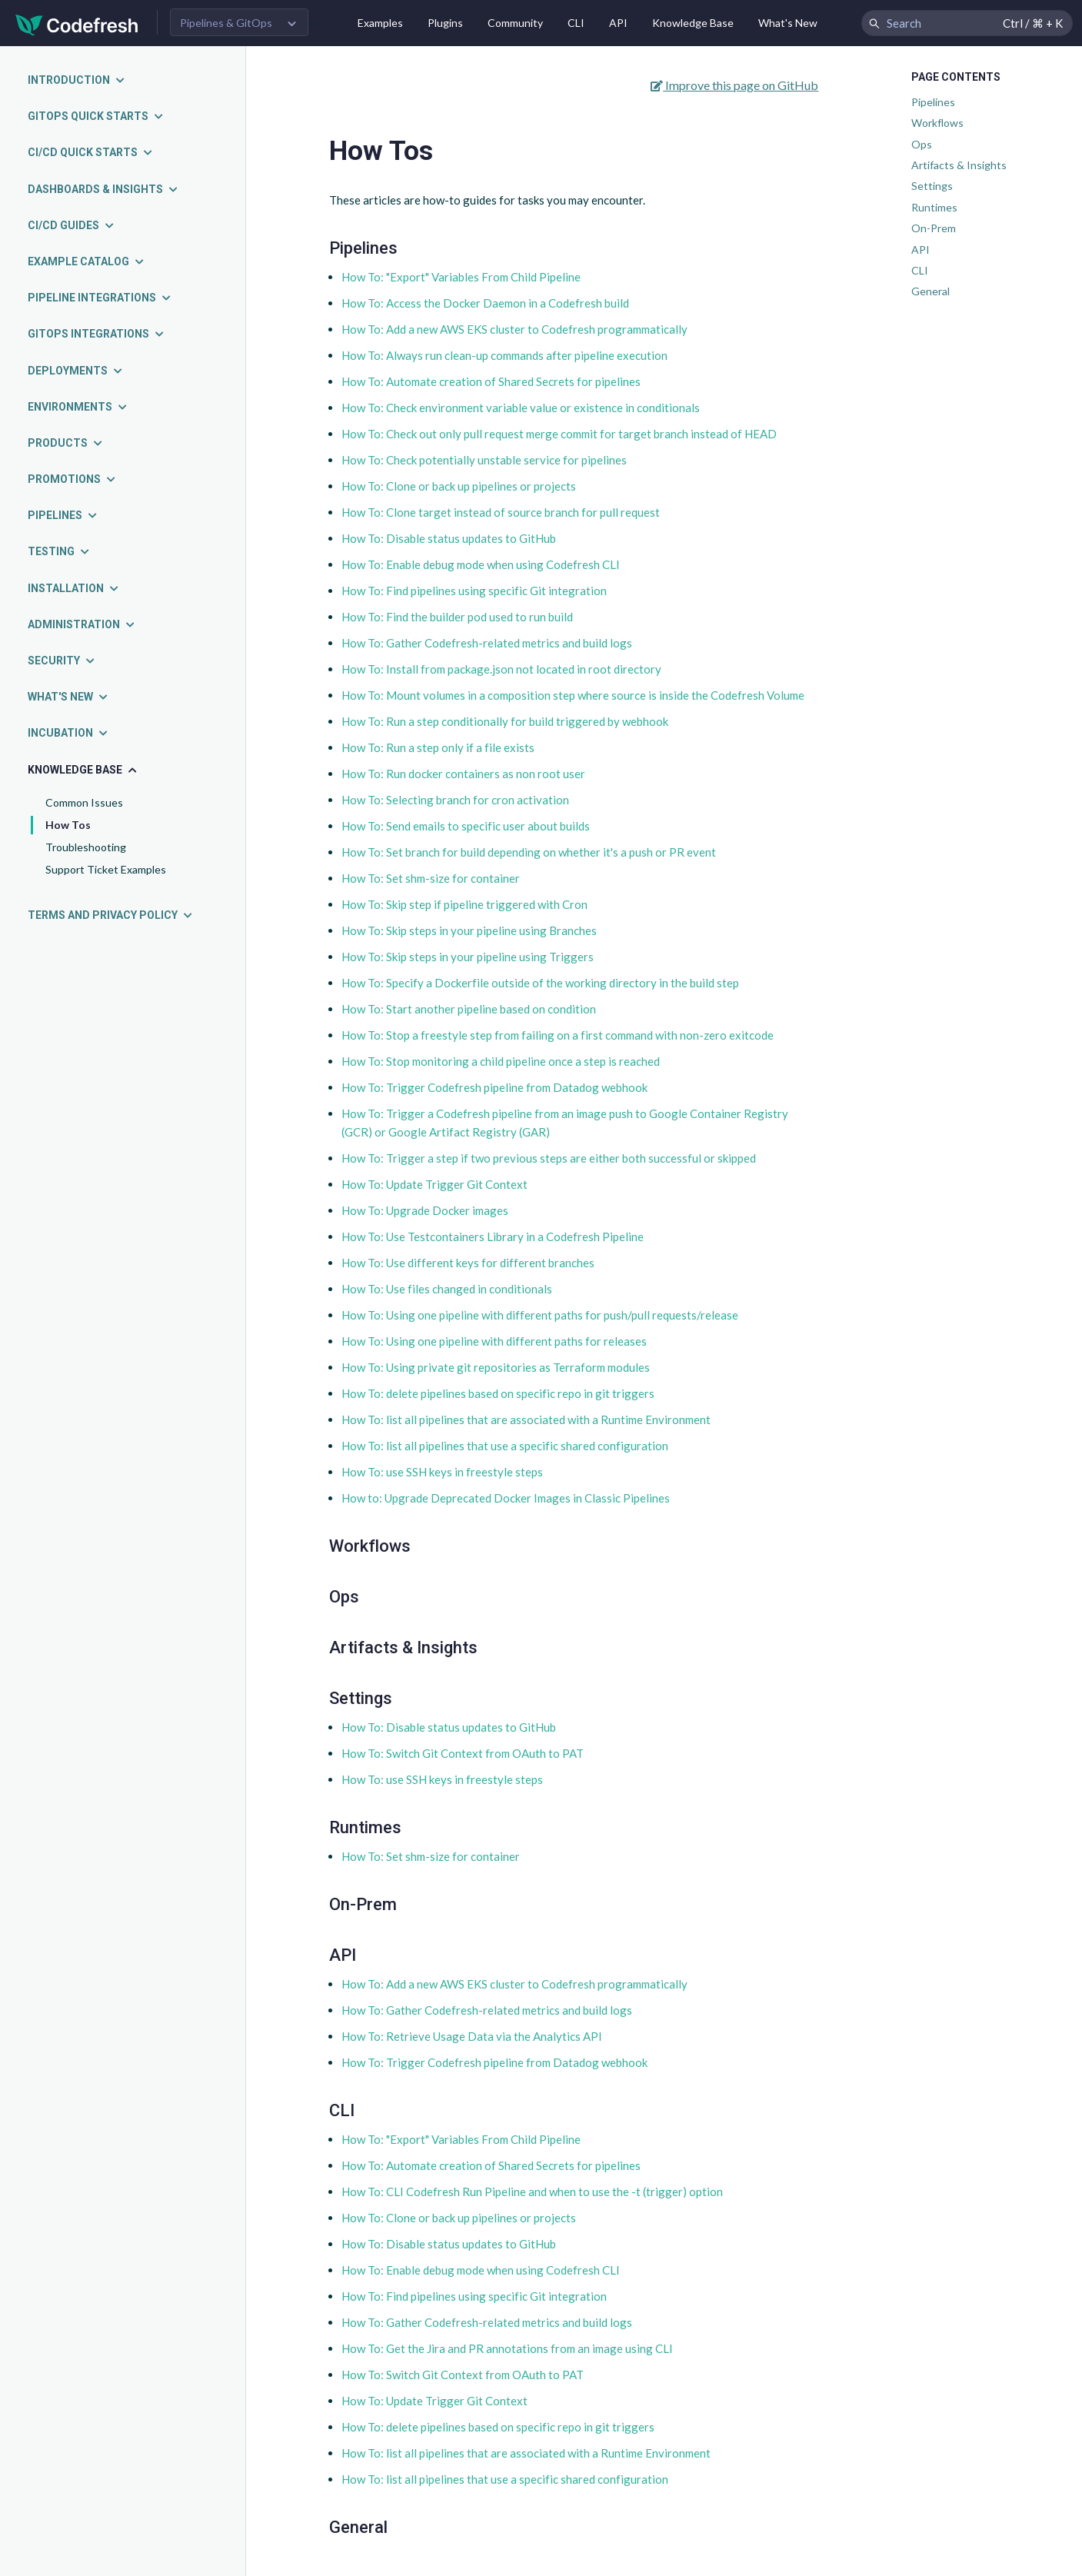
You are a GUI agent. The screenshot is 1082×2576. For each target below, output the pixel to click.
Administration (82, 624)
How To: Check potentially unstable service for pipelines (484, 460)
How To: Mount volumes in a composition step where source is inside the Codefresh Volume (572, 695)
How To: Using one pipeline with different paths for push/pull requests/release (539, 1315)
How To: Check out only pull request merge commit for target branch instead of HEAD (559, 434)
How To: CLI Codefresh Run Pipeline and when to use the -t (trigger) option (532, 2191)
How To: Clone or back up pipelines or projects (458, 486)
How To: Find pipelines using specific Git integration (474, 590)
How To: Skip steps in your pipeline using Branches (469, 930)
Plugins (445, 22)
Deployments (76, 370)
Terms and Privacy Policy (111, 915)
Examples (380, 22)
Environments (78, 407)
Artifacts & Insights (959, 164)
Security (62, 660)
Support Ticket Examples (105, 869)
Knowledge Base (693, 22)
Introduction (77, 80)
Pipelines (63, 515)
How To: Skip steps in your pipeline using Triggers (467, 957)
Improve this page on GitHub (734, 85)
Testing (59, 551)
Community (515, 22)
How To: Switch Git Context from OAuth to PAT (462, 1753)
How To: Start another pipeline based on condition (468, 1009)
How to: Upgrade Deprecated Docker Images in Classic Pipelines (505, 1498)
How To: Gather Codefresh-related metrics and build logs (486, 643)
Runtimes (934, 207)
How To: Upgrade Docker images (424, 1210)
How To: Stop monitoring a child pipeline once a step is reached (500, 1061)
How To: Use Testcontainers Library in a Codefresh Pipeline (492, 1236)
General (930, 291)
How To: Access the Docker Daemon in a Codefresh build (485, 303)
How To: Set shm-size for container (430, 878)
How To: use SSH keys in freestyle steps (442, 1472)
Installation (74, 588)
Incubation (68, 733)
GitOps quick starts (96, 116)
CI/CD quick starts (91, 152)
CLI (576, 22)
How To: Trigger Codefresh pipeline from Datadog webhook (494, 1087)
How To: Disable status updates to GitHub (448, 538)
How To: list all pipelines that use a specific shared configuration (504, 1446)
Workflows (937, 122)
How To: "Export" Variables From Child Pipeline (461, 277)
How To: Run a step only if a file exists (437, 747)
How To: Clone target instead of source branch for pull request (500, 512)
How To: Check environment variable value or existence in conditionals (520, 407)
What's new (68, 697)
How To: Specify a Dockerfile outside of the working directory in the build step (540, 983)
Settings (932, 185)
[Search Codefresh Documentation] (967, 23)
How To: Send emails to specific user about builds (465, 826)
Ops (921, 144)
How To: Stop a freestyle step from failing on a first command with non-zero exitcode (557, 1035)
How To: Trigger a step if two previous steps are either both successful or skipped (548, 1158)
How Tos (68, 824)
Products (66, 443)
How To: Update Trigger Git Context (434, 1184)
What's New (787, 22)
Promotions (72, 479)
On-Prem (933, 228)
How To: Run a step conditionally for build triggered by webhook (504, 721)
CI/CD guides (71, 225)
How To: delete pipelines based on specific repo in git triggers (497, 1393)
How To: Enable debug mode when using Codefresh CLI (480, 564)
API (618, 22)
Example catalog (86, 261)
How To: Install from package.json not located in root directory (501, 669)
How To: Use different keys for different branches (467, 1263)
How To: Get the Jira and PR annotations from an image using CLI (507, 2348)
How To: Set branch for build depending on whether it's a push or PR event (528, 852)
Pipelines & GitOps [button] (226, 22)
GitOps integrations (96, 334)
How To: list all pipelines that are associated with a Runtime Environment (526, 1419)
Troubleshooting (85, 847)
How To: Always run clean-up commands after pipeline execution (504, 355)
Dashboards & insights (103, 189)
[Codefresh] (76, 23)
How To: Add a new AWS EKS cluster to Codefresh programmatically (514, 329)
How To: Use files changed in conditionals (446, 1289)
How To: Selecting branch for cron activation (455, 800)
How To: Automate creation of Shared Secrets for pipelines (491, 381)
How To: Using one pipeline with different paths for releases (494, 1341)
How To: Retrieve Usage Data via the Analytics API (471, 2036)
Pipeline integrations (100, 297)
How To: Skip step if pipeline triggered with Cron (464, 904)
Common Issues (84, 802)
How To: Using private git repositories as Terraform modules (495, 1367)
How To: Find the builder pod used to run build (457, 617)
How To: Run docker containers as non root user (463, 773)
